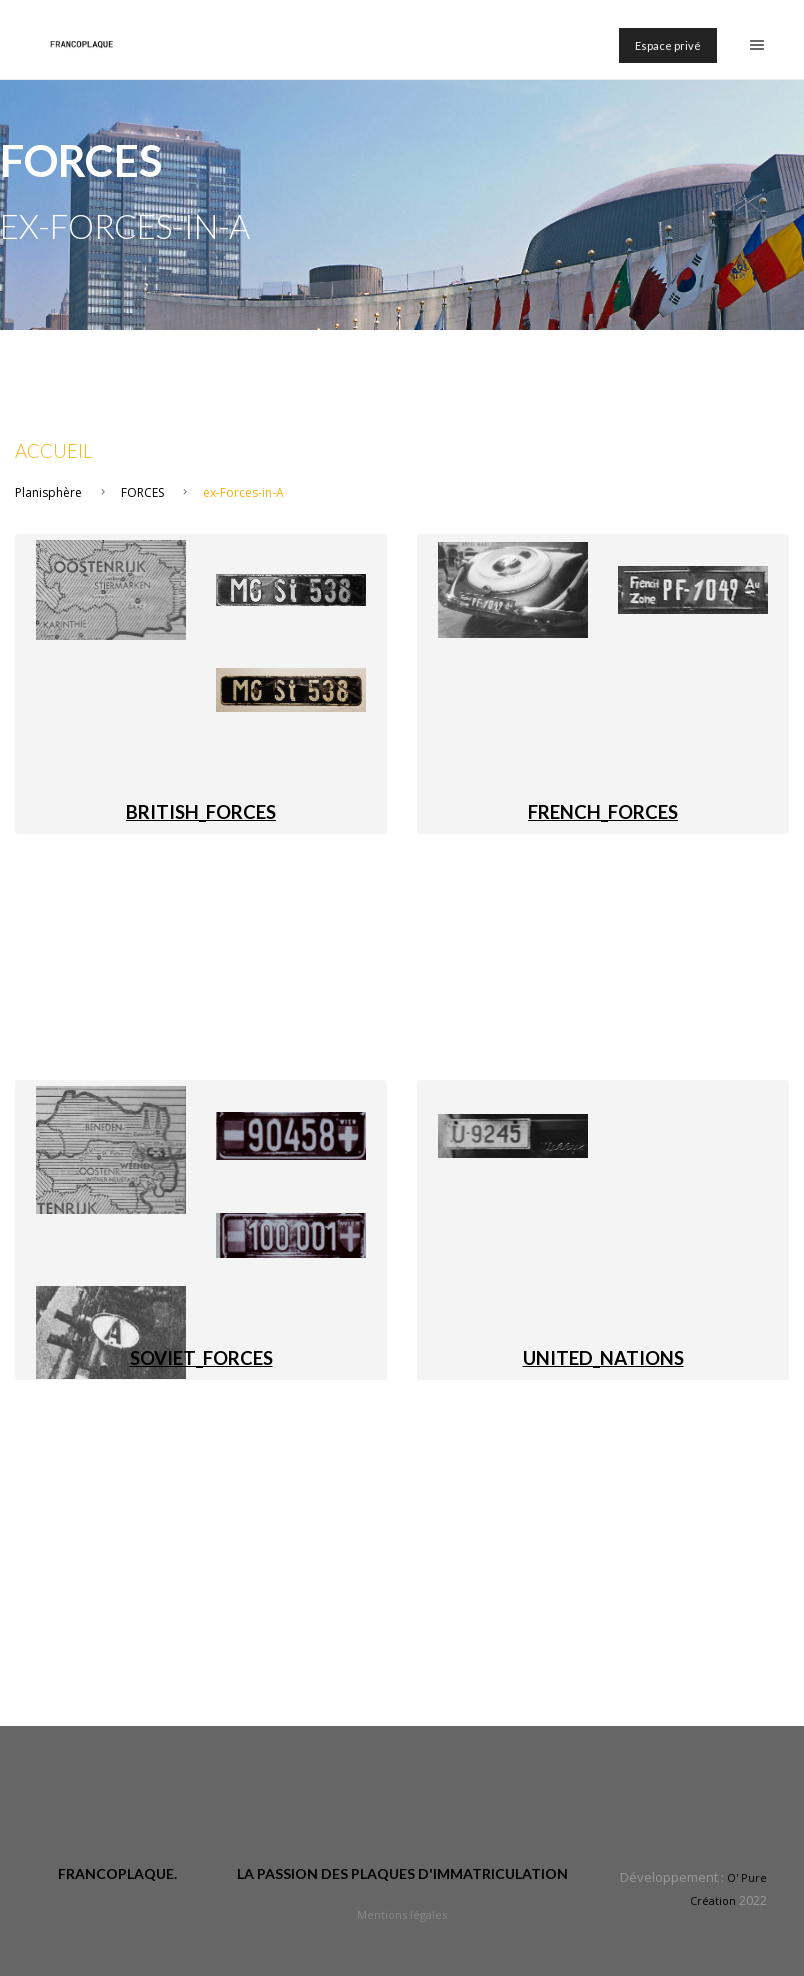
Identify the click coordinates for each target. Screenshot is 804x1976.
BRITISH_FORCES (201, 812)
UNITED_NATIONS (603, 1358)
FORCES (142, 492)
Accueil (54, 451)
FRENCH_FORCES (603, 812)
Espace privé (668, 45)
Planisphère (48, 492)
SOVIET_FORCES (201, 1358)
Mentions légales (402, 1914)
